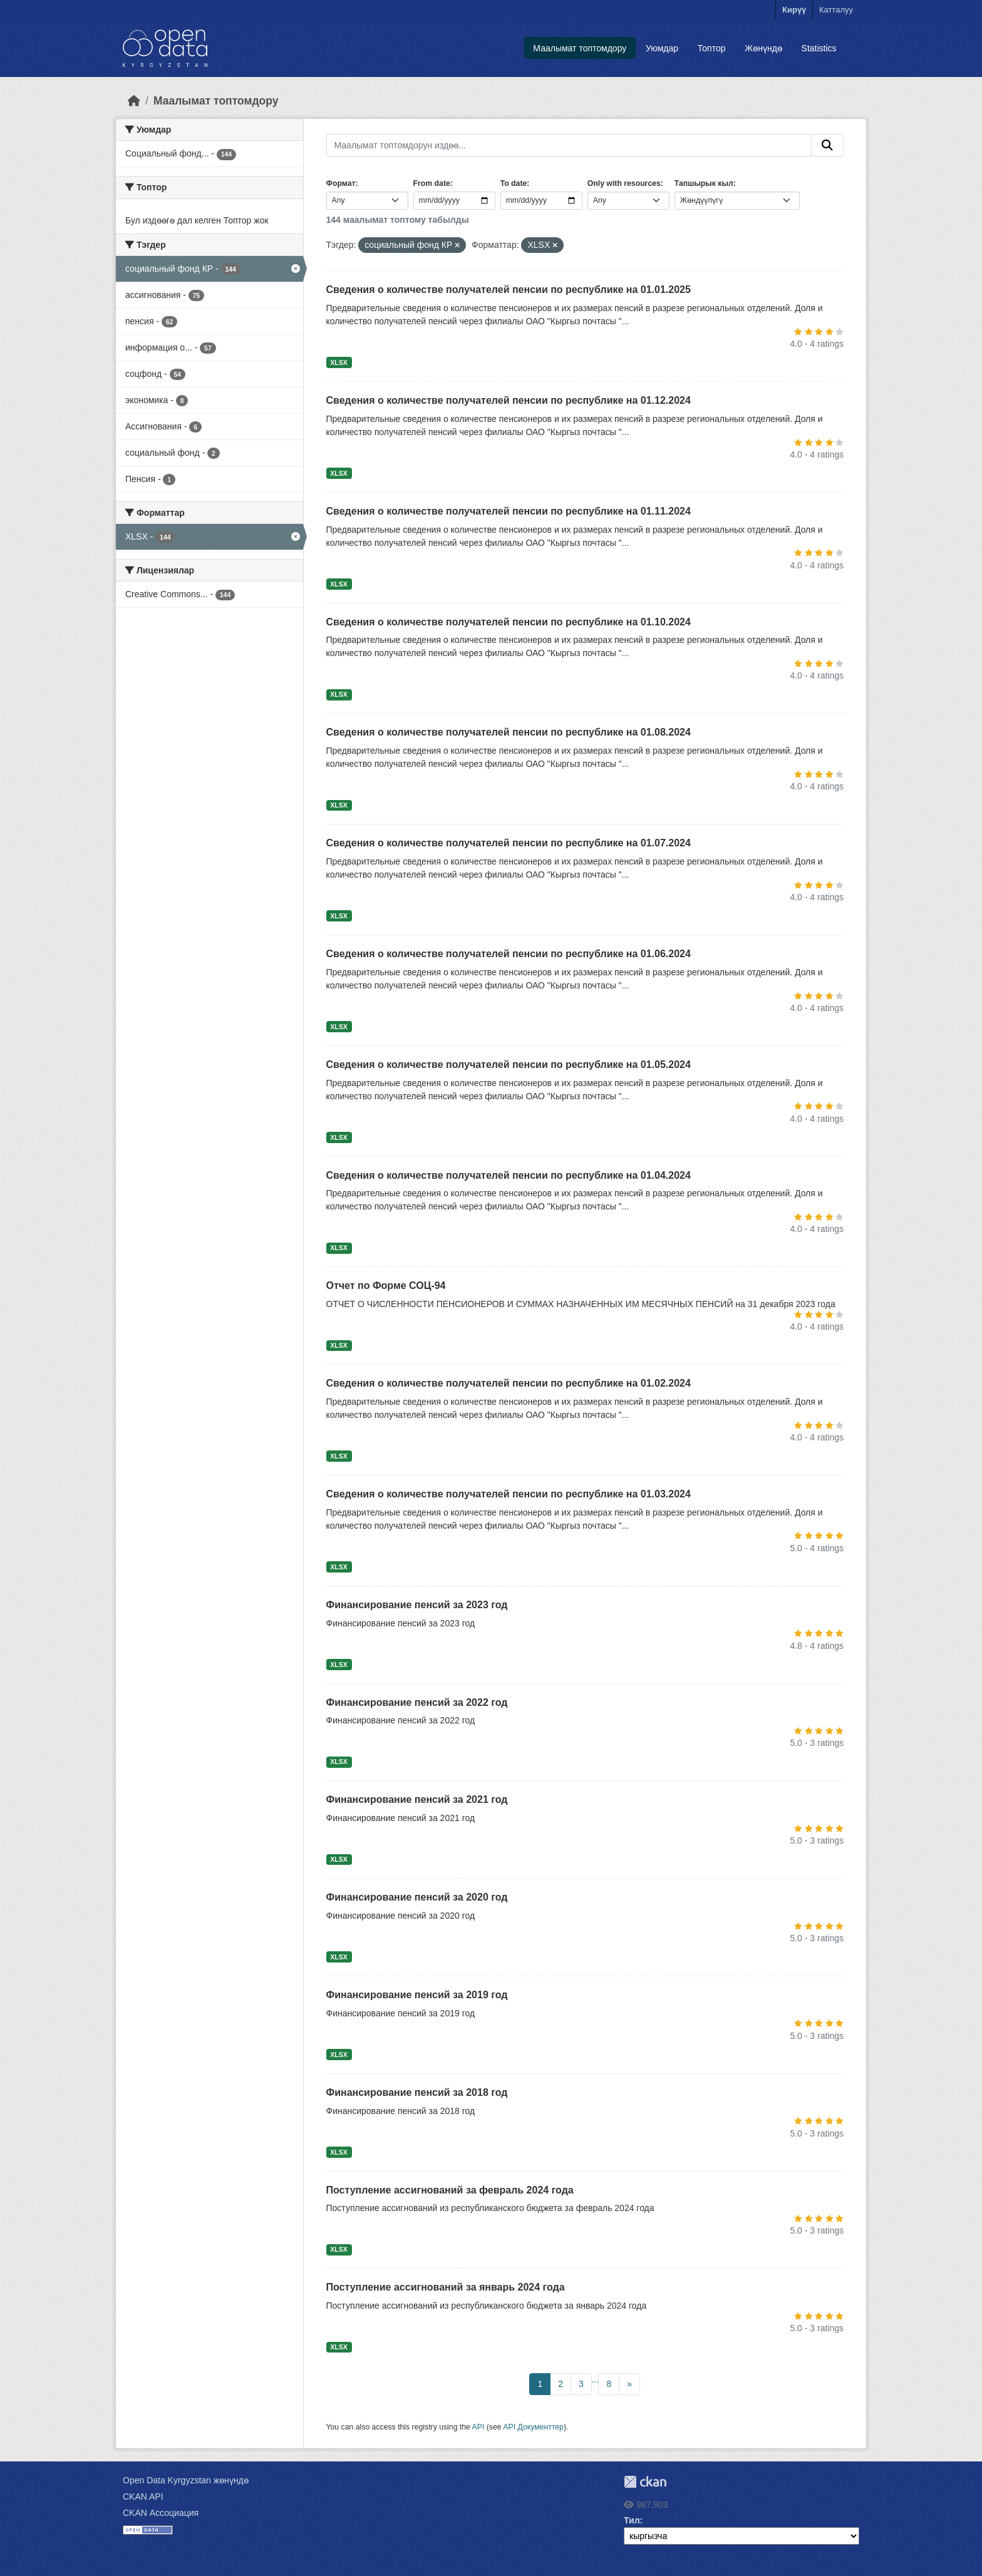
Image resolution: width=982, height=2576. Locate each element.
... (595, 2379)
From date (431, 183)
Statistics (819, 48)
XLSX (338, 362)
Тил (632, 2520)
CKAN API (143, 2496)
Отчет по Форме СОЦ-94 (386, 1285)
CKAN (645, 2481)
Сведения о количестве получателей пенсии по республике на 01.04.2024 (508, 1175)
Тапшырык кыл (703, 183)
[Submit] (827, 145)
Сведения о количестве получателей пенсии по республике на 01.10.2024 (508, 622)
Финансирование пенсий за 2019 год (417, 1994)
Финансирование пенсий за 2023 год (417, 1604)
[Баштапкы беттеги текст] (134, 101)
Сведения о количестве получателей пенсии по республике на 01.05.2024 (508, 1064)
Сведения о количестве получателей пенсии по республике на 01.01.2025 (508, 289)
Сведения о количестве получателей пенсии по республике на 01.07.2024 (508, 843)
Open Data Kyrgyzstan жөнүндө (186, 2480)
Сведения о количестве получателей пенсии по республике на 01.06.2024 (508, 953)
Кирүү (794, 9)
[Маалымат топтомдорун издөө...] (569, 145)
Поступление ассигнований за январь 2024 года (445, 2287)
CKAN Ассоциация (161, 2513)
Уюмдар (662, 48)
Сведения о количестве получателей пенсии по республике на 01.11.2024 (508, 511)
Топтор (712, 48)
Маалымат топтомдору (579, 48)
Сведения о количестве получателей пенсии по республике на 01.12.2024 (508, 400)
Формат (341, 183)
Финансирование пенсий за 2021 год (417, 1799)
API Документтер (533, 2427)
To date (513, 183)
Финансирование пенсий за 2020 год (417, 1897)
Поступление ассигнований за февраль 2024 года (450, 2190)
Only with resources (624, 183)
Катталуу (836, 9)
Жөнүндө (763, 48)
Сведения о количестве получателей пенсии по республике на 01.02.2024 (508, 1383)
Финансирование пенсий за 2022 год (417, 1702)
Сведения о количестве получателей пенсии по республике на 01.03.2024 (508, 1494)
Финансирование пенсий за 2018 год (417, 2092)
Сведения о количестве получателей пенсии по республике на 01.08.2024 (508, 732)
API (478, 2427)
